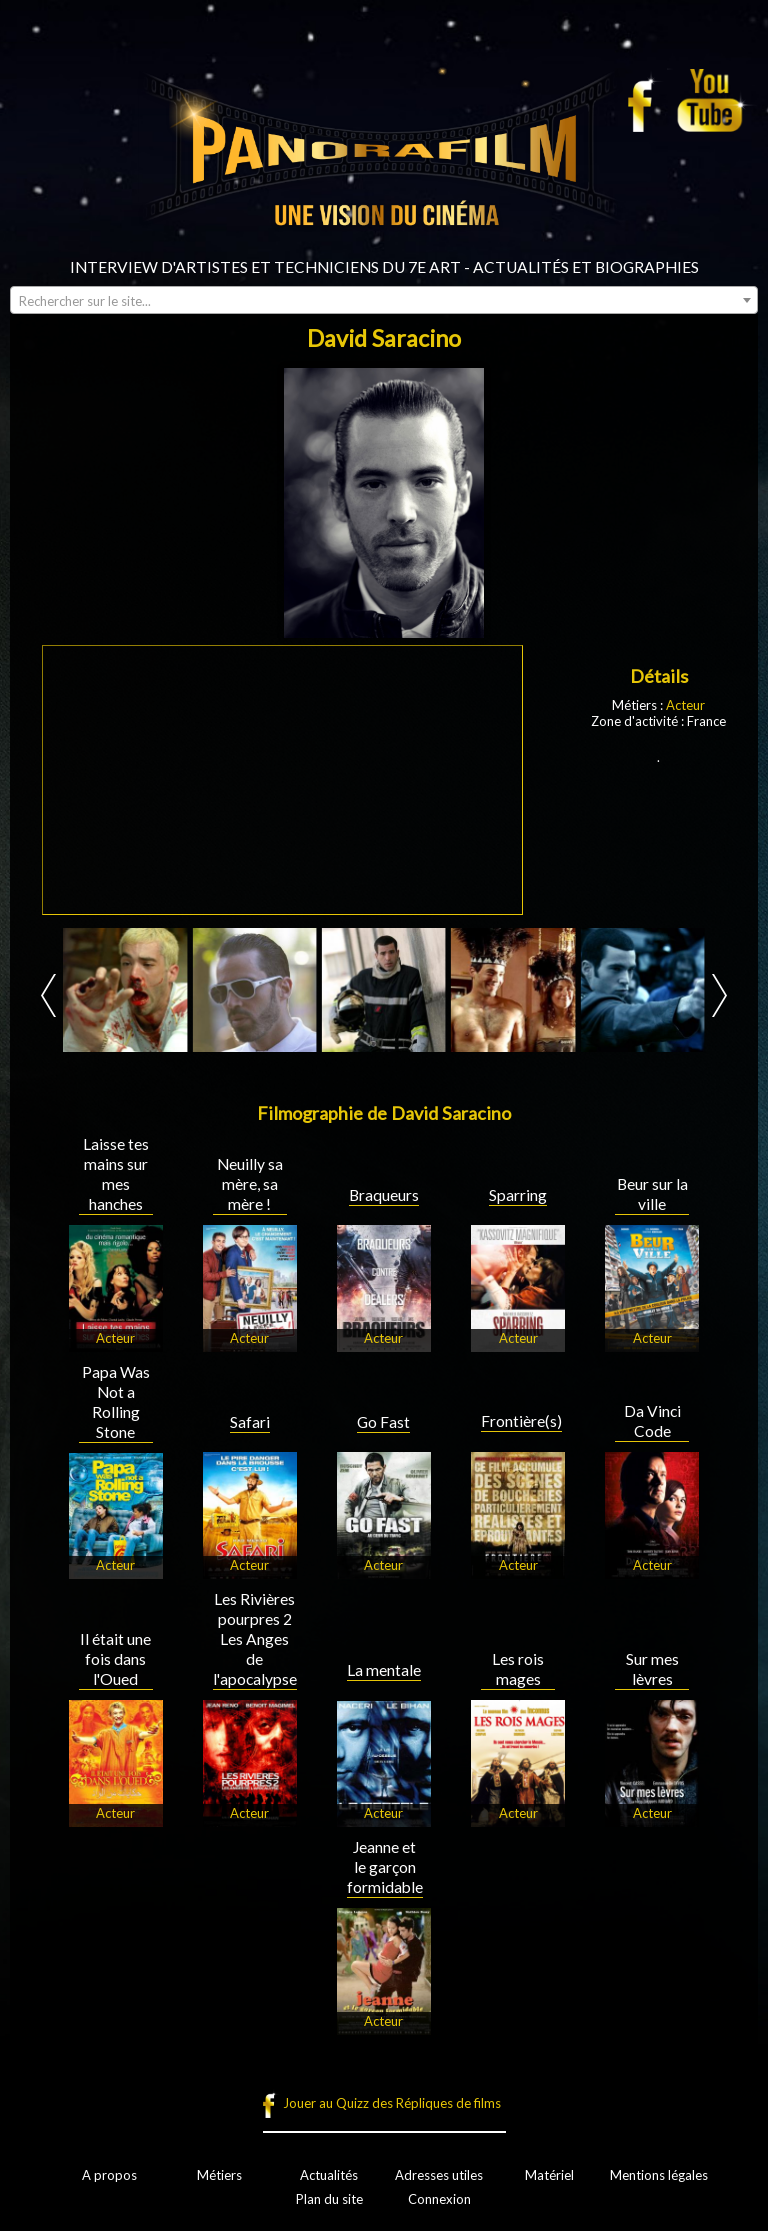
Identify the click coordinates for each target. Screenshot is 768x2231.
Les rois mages (518, 1669)
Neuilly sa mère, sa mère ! (250, 1184)
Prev (48, 995)
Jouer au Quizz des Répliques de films (392, 2103)
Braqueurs (384, 1195)
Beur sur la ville (652, 1194)
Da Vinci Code (652, 1421)
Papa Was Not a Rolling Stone (116, 1402)
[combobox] (384, 300)
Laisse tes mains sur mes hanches (116, 1174)
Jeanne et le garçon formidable (385, 1867)
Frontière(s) (521, 1421)
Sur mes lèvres (652, 1669)
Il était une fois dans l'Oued (115, 1659)
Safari (250, 1422)
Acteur (685, 705)
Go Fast (383, 1422)
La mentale (384, 1670)
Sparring (518, 1195)
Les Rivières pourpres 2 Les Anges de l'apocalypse (255, 1639)
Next (719, 995)
